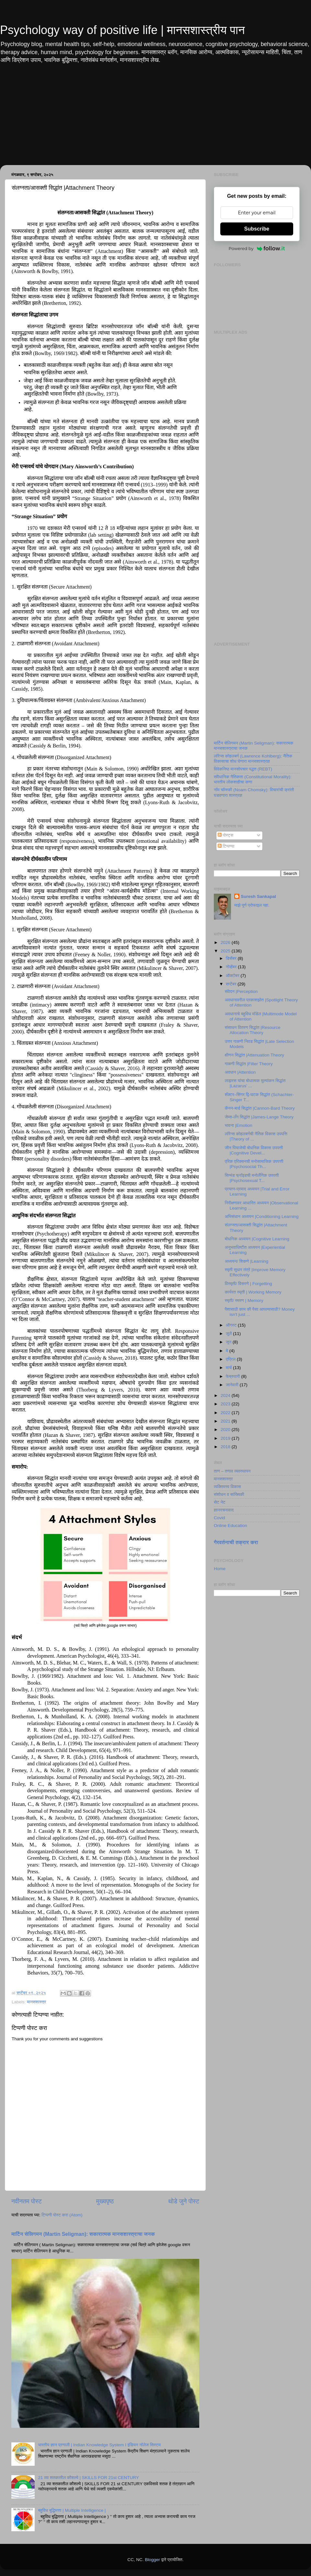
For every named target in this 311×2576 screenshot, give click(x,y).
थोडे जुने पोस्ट (183, 2201)
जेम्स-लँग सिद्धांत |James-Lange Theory (259, 1117)
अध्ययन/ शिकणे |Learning (247, 1261)
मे (227, 1350)
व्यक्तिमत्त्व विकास (227, 1486)
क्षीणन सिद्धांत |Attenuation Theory (254, 1055)
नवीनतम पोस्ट (26, 2201)
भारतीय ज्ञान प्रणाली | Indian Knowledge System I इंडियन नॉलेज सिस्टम (99, 2444)
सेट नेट (219, 1502)
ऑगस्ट (232, 1325)
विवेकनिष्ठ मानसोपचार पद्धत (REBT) (243, 769)
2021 (226, 1421)
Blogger (152, 2559)
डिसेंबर (232, 958)
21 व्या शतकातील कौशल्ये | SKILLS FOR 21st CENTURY (88, 2477)
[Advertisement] (155, 119)
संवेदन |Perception (241, 991)
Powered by (257, 248)
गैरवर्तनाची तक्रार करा (236, 1542)
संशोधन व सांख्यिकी (229, 1494)
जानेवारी (233, 1384)
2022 (226, 1412)
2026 (226, 942)
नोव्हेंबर (232, 966)
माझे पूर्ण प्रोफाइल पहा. (252, 905)
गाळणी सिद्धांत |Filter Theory (249, 1063)
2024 (226, 1395)
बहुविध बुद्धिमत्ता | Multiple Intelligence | (72, 2510)
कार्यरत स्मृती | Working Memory (253, 1292)
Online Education (230, 1525)
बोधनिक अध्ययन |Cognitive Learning (257, 1238)
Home (219, 1568)
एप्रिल (231, 1359)
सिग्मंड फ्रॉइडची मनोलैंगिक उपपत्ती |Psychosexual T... (252, 1178)
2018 (226, 1446)
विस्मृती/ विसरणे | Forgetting (248, 1283)
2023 (226, 1403)
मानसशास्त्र (36, 2001)
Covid (219, 1517)
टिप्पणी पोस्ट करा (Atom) (61, 2214)
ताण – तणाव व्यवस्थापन (232, 1471)
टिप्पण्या (226, 846)
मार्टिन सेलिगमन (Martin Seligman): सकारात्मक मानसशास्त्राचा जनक (83, 2234)
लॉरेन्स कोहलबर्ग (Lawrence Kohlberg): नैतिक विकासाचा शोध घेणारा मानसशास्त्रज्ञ (253, 759)
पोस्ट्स (225, 835)
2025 (226, 950)
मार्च (229, 1367)
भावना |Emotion (238, 1125)
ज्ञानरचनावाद (224, 1510)
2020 (226, 1429)
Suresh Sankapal (258, 896)
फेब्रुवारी (233, 1376)
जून (229, 1342)
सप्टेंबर (231, 984)
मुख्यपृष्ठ (105, 2201)
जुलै (229, 1333)
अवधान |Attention (240, 1072)
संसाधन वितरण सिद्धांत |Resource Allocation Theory (253, 1030)
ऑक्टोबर (233, 975)
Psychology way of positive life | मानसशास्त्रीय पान (122, 30)
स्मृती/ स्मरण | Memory (244, 1300)
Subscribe (256, 229)
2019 (226, 1438)
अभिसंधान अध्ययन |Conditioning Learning (262, 1216)
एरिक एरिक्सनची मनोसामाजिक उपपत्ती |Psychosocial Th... (254, 1164)
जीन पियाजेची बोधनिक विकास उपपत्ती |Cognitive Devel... (254, 1150)
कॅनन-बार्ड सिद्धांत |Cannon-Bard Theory (260, 1108)
